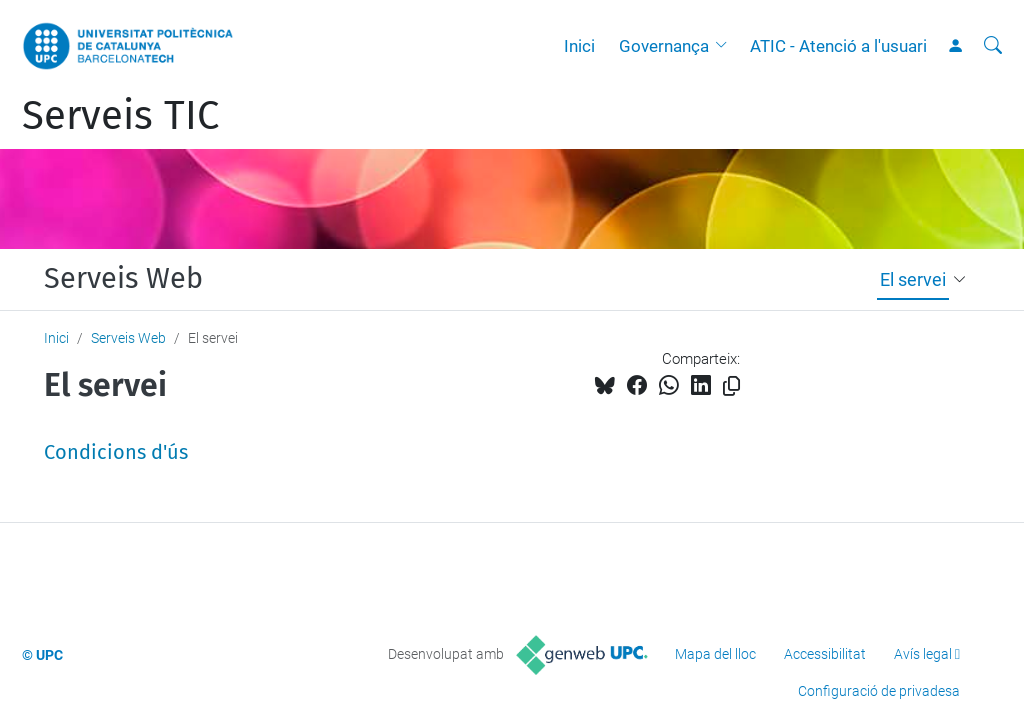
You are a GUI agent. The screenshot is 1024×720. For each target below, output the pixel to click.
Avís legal (923, 654)
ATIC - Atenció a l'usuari (838, 46)
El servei (913, 279)
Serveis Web (123, 279)
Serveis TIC (120, 116)
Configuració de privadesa (879, 691)
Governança (664, 46)
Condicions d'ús (116, 452)
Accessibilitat (825, 654)
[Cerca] (993, 46)
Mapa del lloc (715, 654)
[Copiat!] (731, 386)
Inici (579, 46)
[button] (726, 46)
